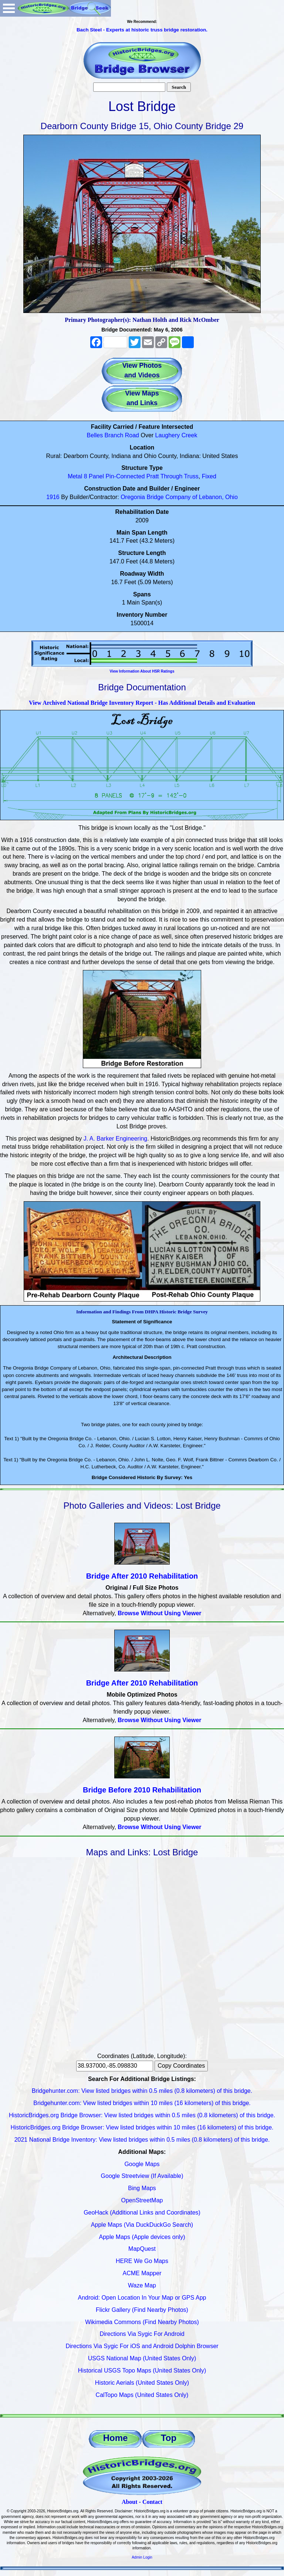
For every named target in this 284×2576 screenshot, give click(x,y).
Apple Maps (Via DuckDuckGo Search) (142, 2225)
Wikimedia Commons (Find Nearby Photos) (142, 2322)
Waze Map (142, 2285)
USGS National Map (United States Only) (142, 2358)
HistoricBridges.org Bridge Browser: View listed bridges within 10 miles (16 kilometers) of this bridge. (141, 2127)
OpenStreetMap (142, 2200)
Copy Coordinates (181, 2066)
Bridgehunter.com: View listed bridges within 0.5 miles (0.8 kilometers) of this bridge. (142, 2091)
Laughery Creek (176, 435)
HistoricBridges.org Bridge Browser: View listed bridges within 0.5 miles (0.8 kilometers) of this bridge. (142, 2115)
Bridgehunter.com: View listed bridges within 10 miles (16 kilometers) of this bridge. (142, 2103)
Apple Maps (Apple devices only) (142, 2237)
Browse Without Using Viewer (159, 1613)
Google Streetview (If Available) (142, 2176)
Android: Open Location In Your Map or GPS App (142, 2297)
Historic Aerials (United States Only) (142, 2383)
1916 (53, 497)
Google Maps (141, 2164)
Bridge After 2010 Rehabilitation (142, 1576)
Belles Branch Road (113, 435)
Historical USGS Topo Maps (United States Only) (142, 2370)
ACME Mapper (142, 2273)
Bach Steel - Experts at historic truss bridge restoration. (142, 30)
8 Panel (94, 476)
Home (115, 2438)
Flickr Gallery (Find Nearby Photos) (142, 2310)
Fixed (209, 476)
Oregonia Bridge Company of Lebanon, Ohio (179, 497)
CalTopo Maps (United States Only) (142, 2395)
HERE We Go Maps (142, 2261)
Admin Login (142, 2557)
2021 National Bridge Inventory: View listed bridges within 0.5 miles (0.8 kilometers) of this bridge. (142, 2139)
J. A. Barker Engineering (116, 1138)
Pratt (152, 476)
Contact (152, 2502)
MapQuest (142, 2249)
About (130, 2502)
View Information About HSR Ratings (141, 671)
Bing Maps (142, 2188)
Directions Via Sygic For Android (141, 2334)
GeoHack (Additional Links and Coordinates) (142, 2212)
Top (168, 2438)
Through (171, 476)
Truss (191, 476)
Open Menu (9, 8)
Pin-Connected (125, 476)
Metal (75, 476)
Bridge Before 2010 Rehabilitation (142, 1790)
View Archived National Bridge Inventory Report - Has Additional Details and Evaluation (142, 703)
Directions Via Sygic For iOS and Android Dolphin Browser (141, 2346)
